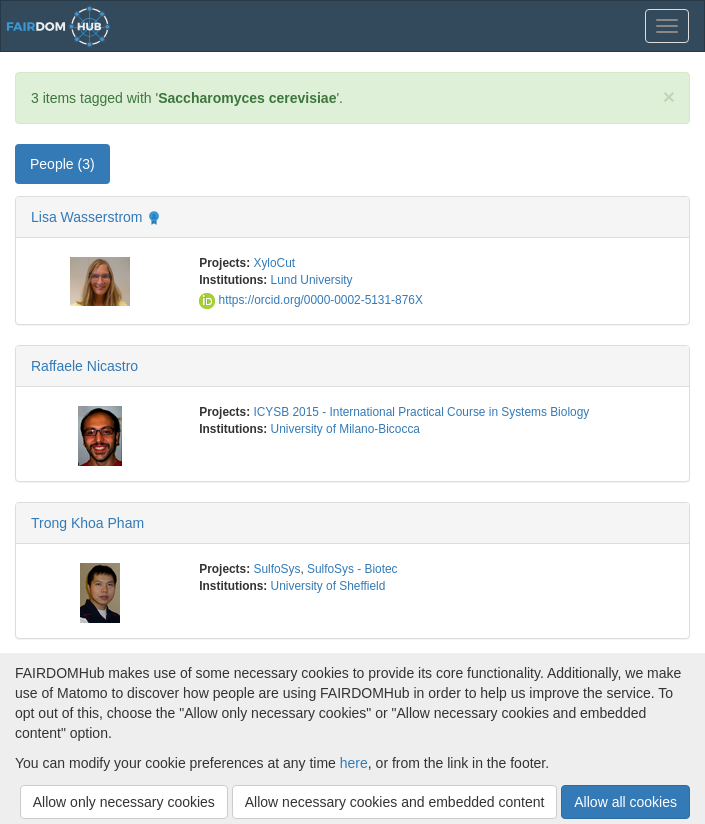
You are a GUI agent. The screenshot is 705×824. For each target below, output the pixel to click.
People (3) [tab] (62, 164)
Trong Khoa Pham (87, 523)
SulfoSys (276, 569)
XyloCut (274, 263)
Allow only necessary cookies (124, 802)
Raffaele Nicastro (84, 366)
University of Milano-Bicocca (345, 429)
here (354, 763)
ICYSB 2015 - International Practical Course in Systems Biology (421, 412)
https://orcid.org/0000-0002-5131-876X (311, 300)
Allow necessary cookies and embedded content (395, 802)
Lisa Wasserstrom (87, 217)
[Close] (669, 96)
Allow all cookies (625, 802)
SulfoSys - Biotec (352, 569)
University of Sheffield (328, 586)
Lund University (312, 280)
